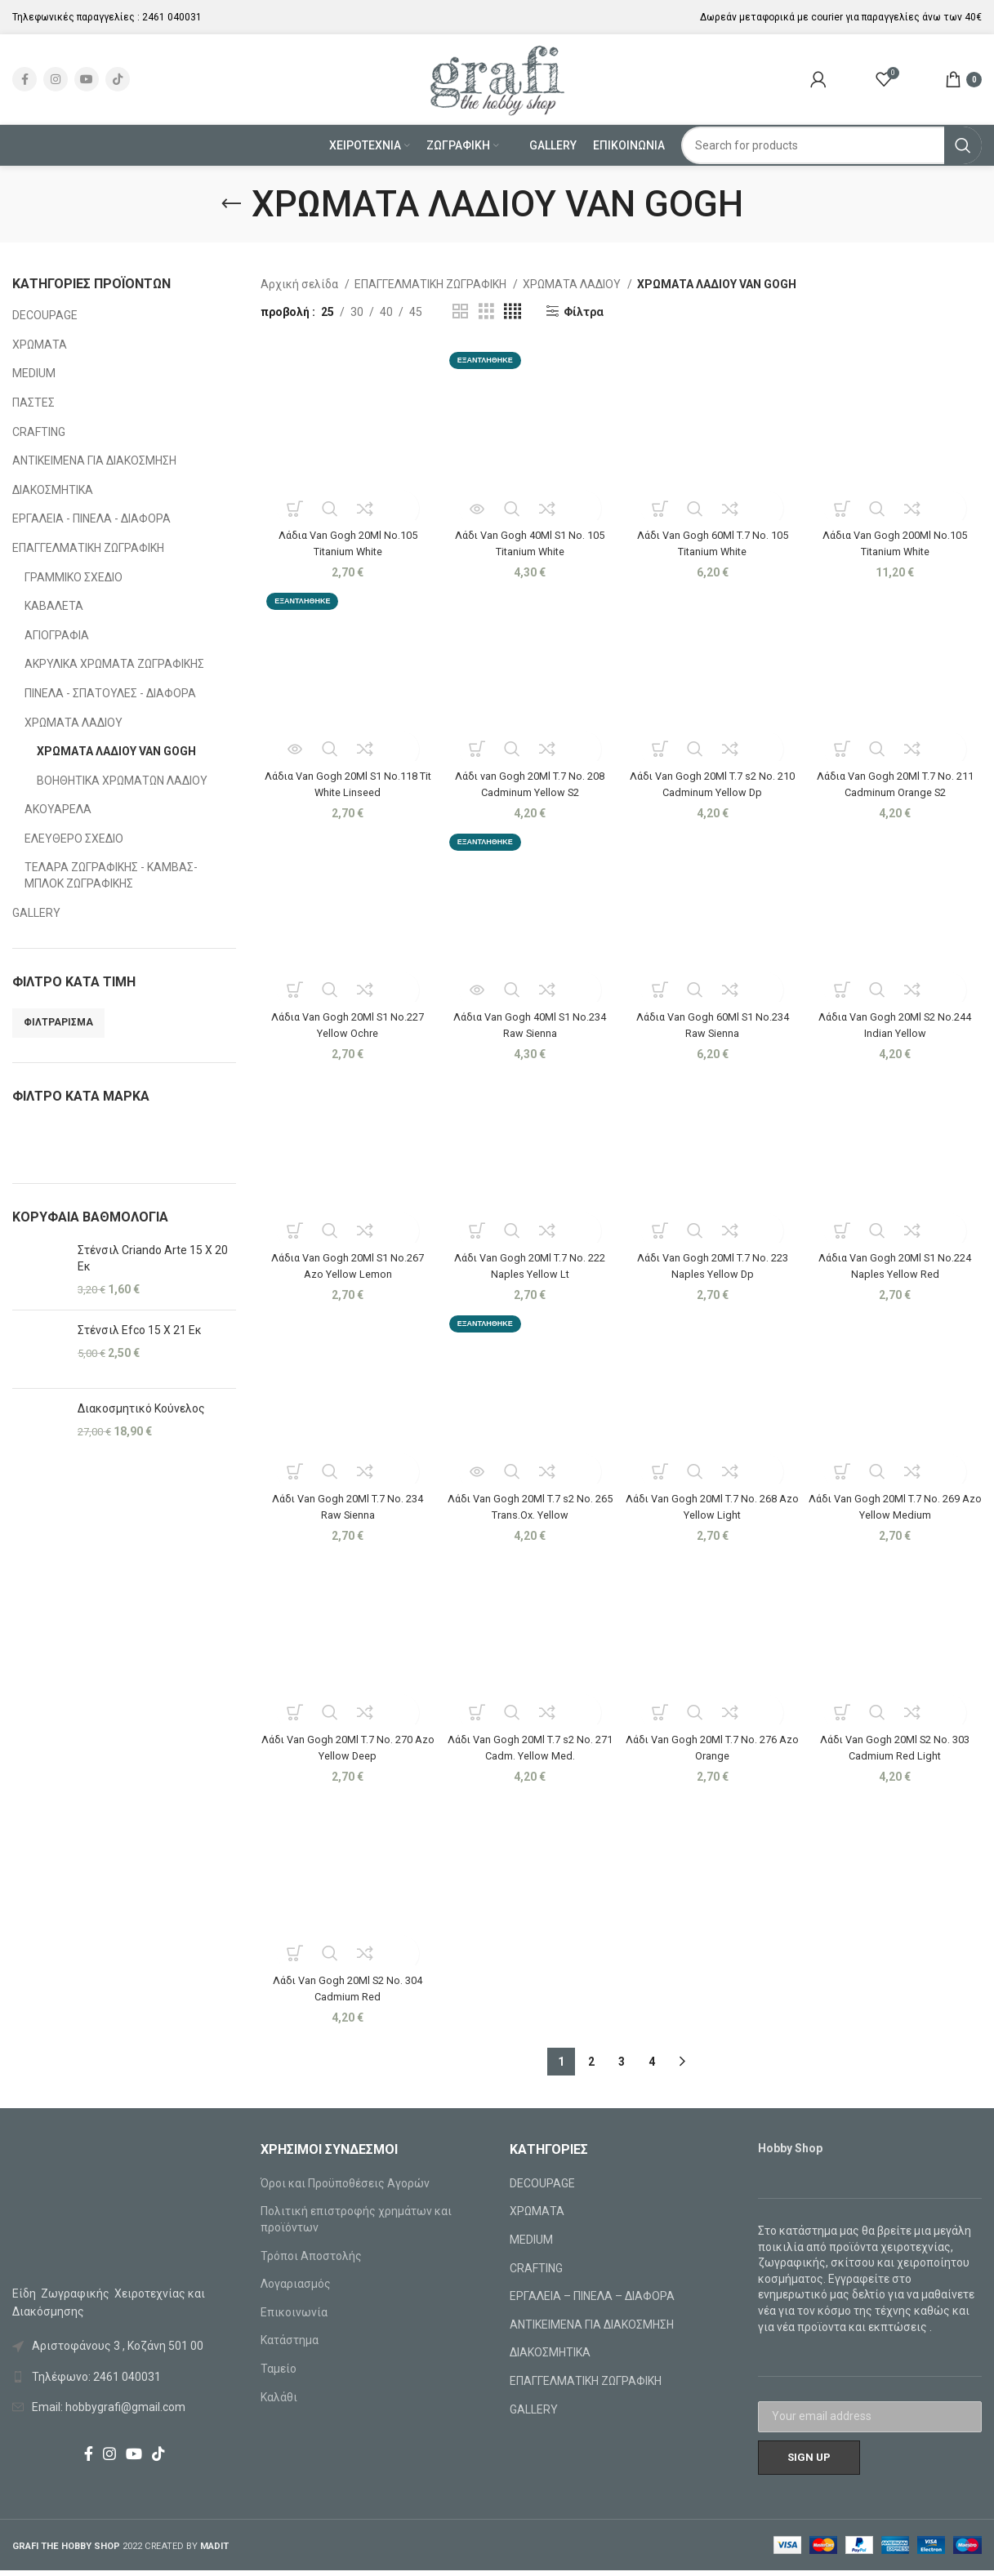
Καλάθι (279, 2402)
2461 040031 (172, 17)
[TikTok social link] (117, 79)
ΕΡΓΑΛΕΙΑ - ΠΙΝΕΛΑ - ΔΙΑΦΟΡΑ (91, 518)
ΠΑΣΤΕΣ (33, 402)
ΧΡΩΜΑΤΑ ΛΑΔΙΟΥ (74, 722)
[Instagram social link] (55, 79)
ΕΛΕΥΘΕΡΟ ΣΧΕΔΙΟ (74, 838)
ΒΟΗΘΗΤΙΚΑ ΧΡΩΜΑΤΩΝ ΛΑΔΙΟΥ (122, 780)
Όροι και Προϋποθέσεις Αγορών (345, 2189)
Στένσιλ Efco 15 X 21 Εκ (140, 1330)
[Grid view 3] (486, 311)
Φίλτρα (584, 311)
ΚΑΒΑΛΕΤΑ (54, 605)
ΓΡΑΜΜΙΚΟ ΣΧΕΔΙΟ (74, 577)
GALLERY (36, 912)
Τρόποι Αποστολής (311, 2261)
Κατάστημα (290, 2345)
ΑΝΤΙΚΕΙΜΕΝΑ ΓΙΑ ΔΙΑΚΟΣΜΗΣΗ (94, 460)
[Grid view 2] (460, 311)
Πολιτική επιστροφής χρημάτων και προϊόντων (356, 2225)
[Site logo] (497, 78)
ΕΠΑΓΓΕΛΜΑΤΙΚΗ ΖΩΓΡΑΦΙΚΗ (88, 547)
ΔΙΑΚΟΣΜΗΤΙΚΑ (52, 489)
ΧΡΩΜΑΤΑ (39, 344)
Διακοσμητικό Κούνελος (141, 1408)
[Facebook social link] (24, 79)
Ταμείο (278, 2374)
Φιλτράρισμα (58, 1022)
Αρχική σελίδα (301, 284)
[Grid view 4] (512, 311)
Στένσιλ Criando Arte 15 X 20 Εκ (153, 1258)
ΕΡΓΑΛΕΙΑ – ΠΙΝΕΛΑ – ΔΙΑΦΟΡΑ (592, 2301)
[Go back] (231, 204)
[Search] (831, 145)
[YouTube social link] (86, 79)
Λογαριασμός (296, 2289)
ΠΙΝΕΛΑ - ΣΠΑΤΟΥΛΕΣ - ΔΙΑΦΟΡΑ (110, 693)
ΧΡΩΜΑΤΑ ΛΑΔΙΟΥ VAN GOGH (116, 751)
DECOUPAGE (45, 315)
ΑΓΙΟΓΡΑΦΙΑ (57, 635)
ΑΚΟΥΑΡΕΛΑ (58, 809)
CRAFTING (38, 431)
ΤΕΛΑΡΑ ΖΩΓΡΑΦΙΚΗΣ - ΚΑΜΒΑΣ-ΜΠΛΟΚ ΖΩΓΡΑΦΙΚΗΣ (111, 875)
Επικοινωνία (294, 2318)
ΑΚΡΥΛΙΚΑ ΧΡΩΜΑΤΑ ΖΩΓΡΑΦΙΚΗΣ (114, 663)
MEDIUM (34, 373)
